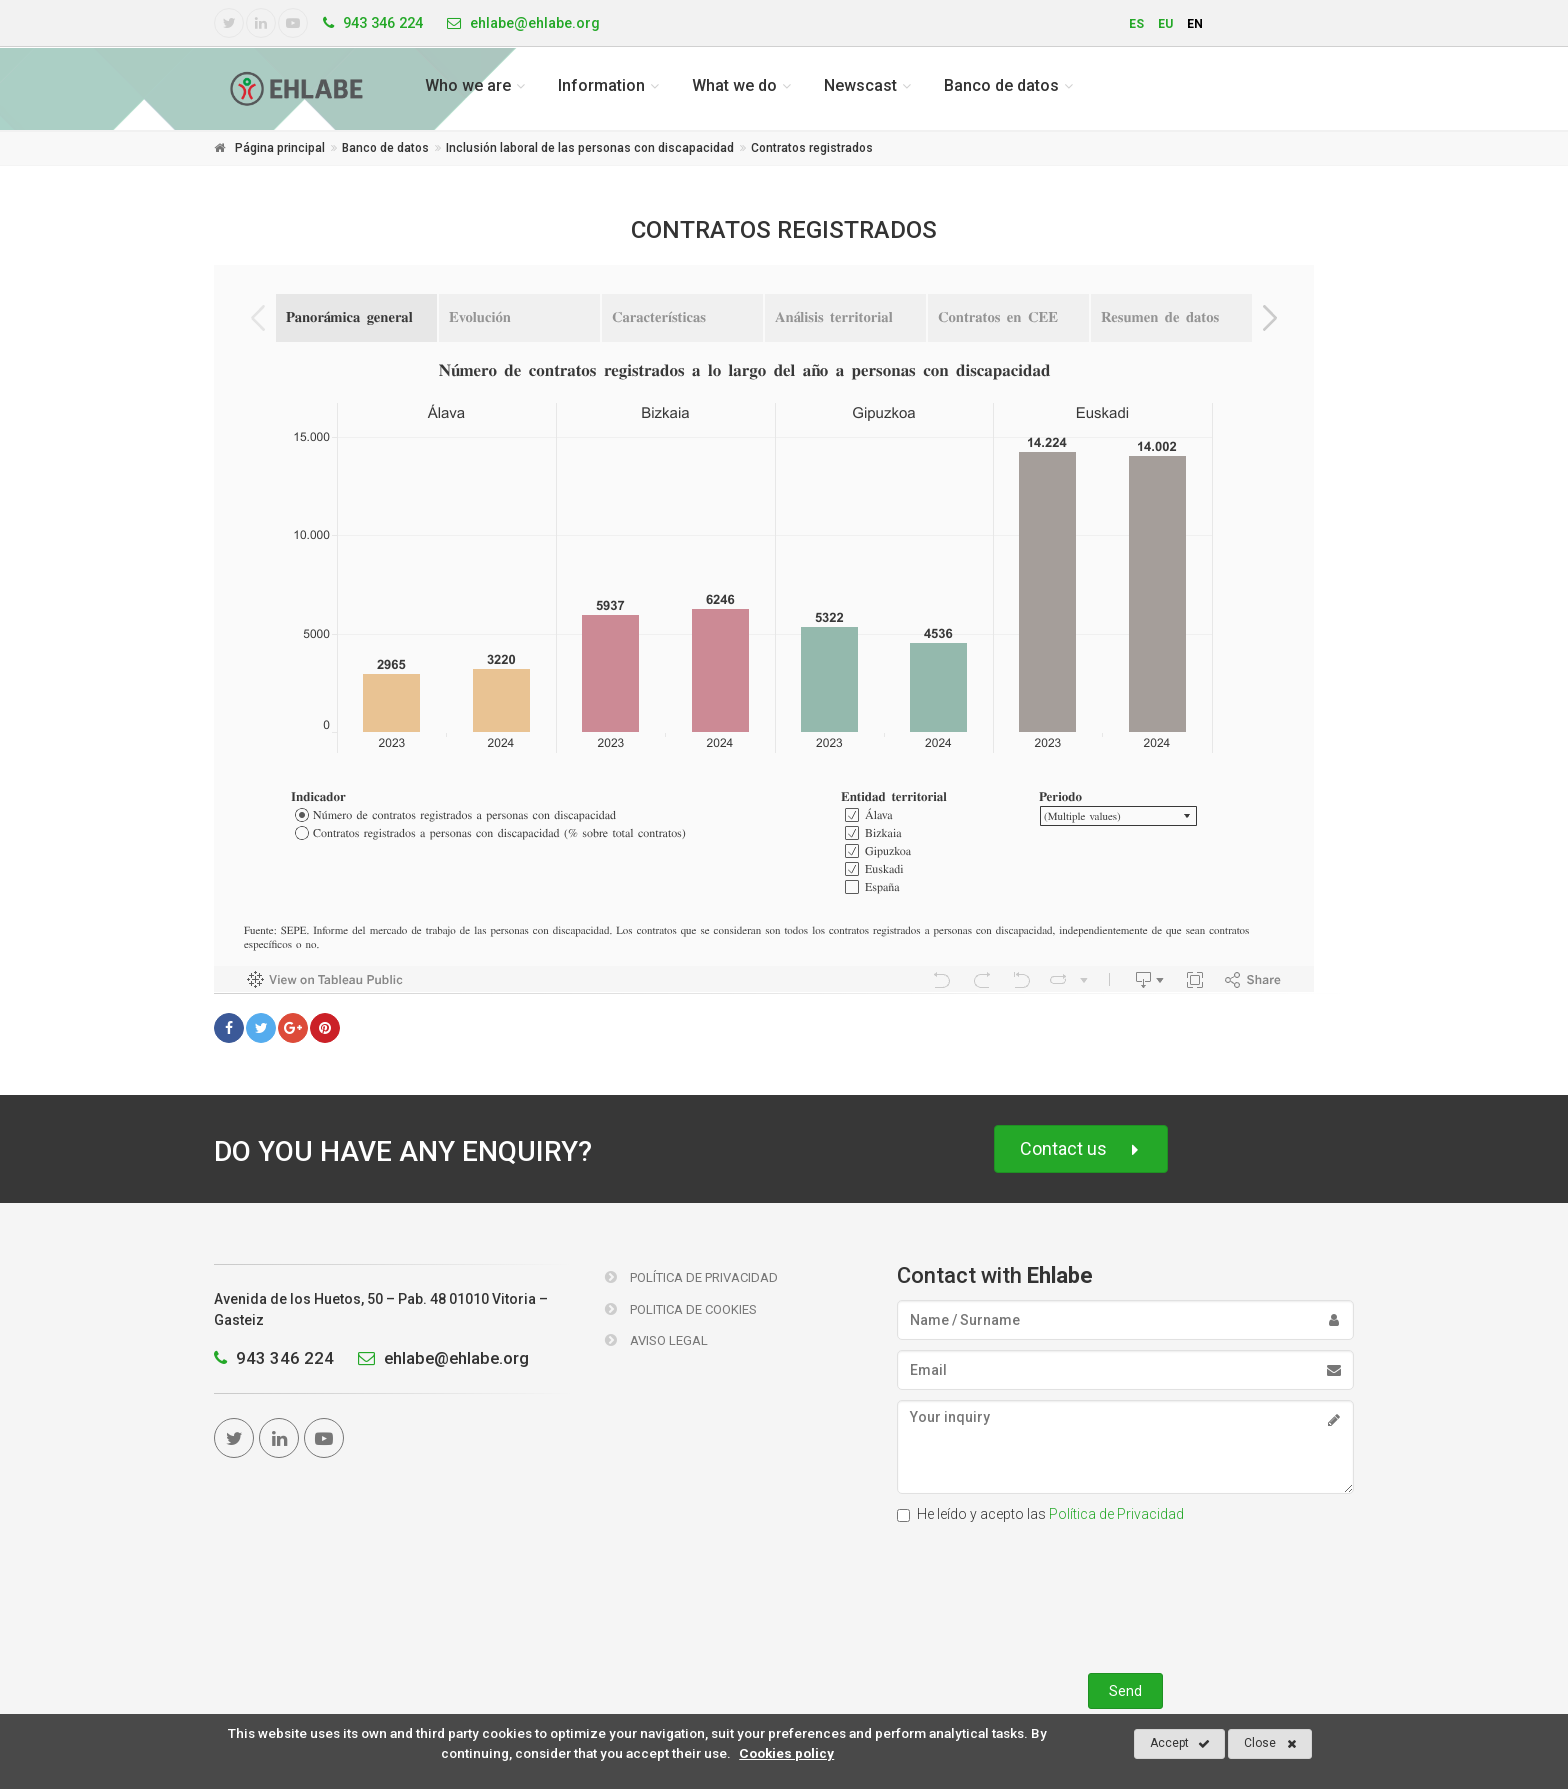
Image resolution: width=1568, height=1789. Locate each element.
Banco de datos (1001, 85)
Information (601, 85)
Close (1270, 1744)
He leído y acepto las (1040, 1514)
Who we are (468, 85)
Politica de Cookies (681, 1309)
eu (1165, 24)
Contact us (1081, 1149)
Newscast (860, 85)
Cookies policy (786, 1753)
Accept (1180, 1744)
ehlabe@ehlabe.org (438, 1358)
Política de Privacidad (691, 1277)
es (1136, 24)
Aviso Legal (656, 1340)
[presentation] (1125, 1594)
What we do (734, 85)
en (1195, 24)
